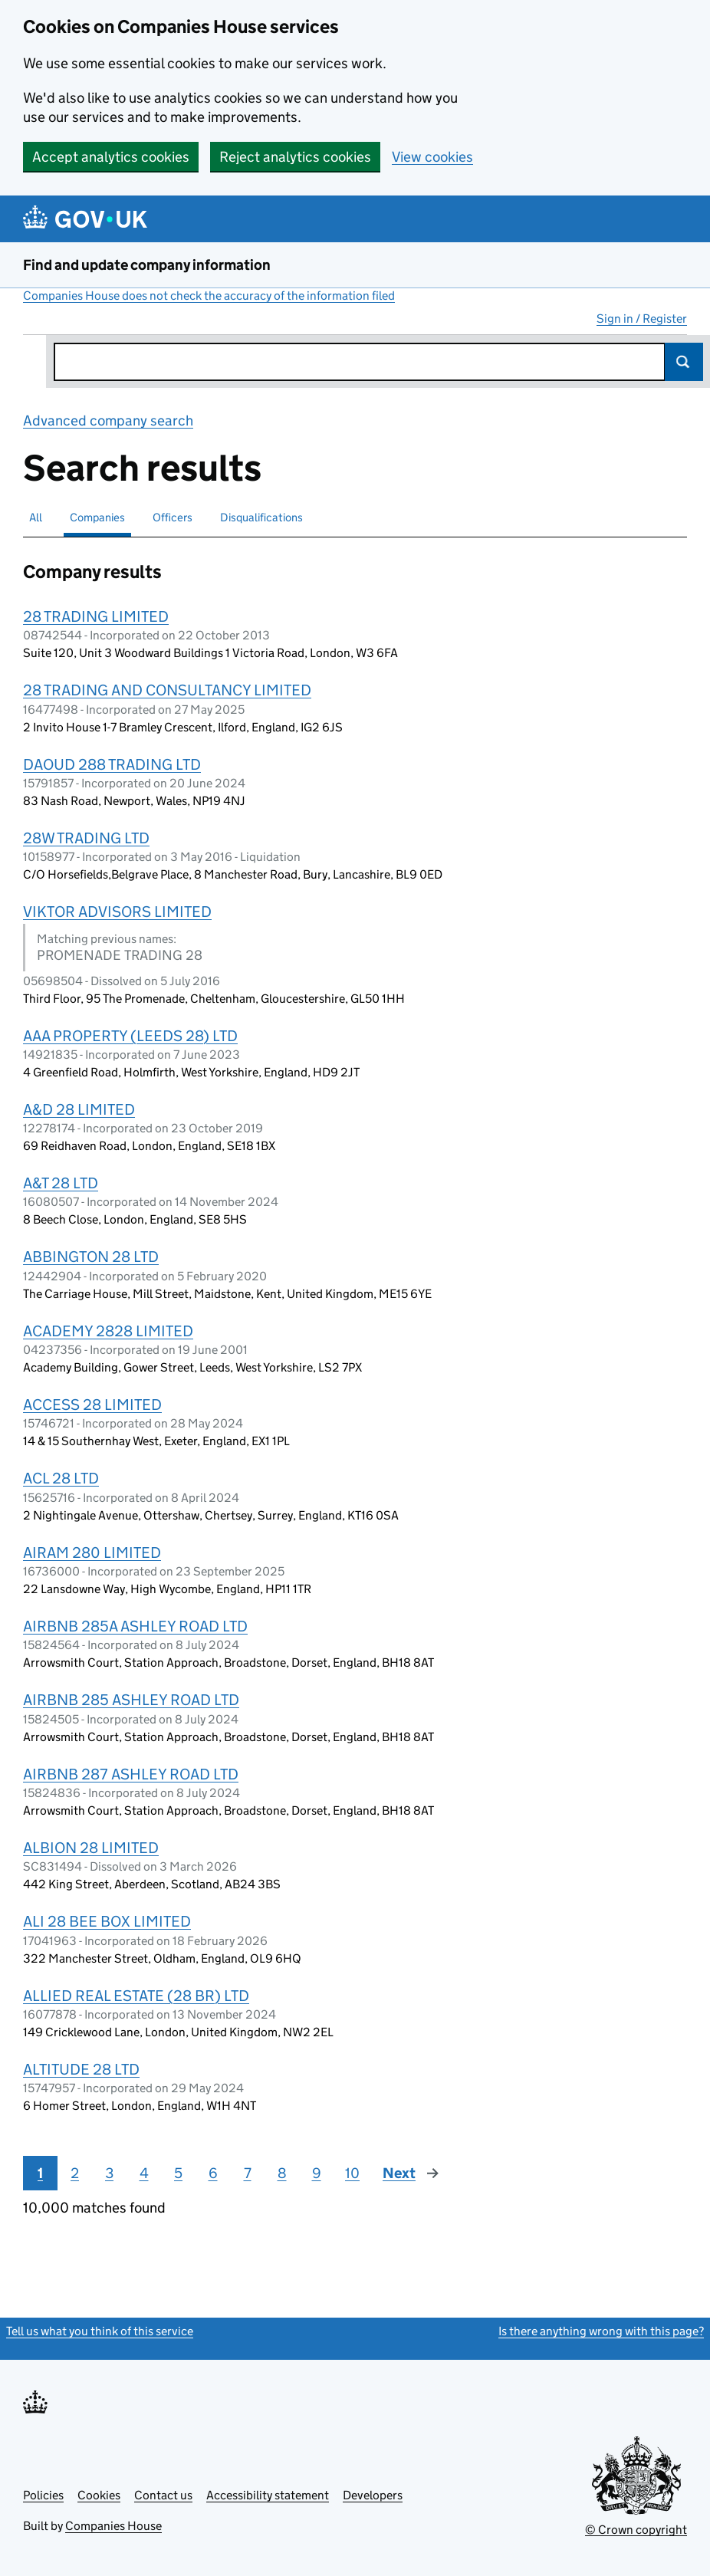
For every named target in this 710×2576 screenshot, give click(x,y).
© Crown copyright (636, 2529)
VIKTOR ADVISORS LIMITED (117, 911)
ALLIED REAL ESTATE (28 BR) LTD (136, 1995)
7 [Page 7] (247, 2173)
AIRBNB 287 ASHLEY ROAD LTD (130, 1774)
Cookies (98, 2495)
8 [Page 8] (282, 2173)
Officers (172, 517)
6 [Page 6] (213, 2173)
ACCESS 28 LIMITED (92, 1404)
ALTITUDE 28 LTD (81, 2069)
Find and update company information (147, 265)
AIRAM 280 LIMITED (92, 1552)
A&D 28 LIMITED (79, 1109)
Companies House (113, 2525)
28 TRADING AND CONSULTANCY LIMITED (167, 690)
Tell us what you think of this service (99, 2331)
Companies (97, 517)
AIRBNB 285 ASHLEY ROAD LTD (131, 1700)
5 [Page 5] (178, 2173)
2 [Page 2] (75, 2173)
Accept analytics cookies (110, 157)
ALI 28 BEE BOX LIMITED (107, 1921)
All (35, 517)
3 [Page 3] (109, 2173)
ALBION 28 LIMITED (91, 1847)
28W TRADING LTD (86, 838)
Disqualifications (261, 517)
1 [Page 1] (40, 2173)
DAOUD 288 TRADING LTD (112, 764)
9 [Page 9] (316, 2173)
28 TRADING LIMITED (96, 616)
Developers (373, 2495)
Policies (43, 2495)
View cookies (432, 157)
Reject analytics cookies (295, 157)
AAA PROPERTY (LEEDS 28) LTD (130, 1036)
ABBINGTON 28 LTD (91, 1256)
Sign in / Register (642, 318)
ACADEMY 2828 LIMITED (108, 1331)
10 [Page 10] (352, 2173)
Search (684, 362)
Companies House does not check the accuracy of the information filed (209, 295)
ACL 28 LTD (61, 1478)
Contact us (163, 2495)
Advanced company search (108, 420)
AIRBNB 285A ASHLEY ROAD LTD (135, 1626)
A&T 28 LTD (60, 1183)
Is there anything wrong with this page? (601, 2331)
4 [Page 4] (144, 2173)
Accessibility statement (267, 2495)
